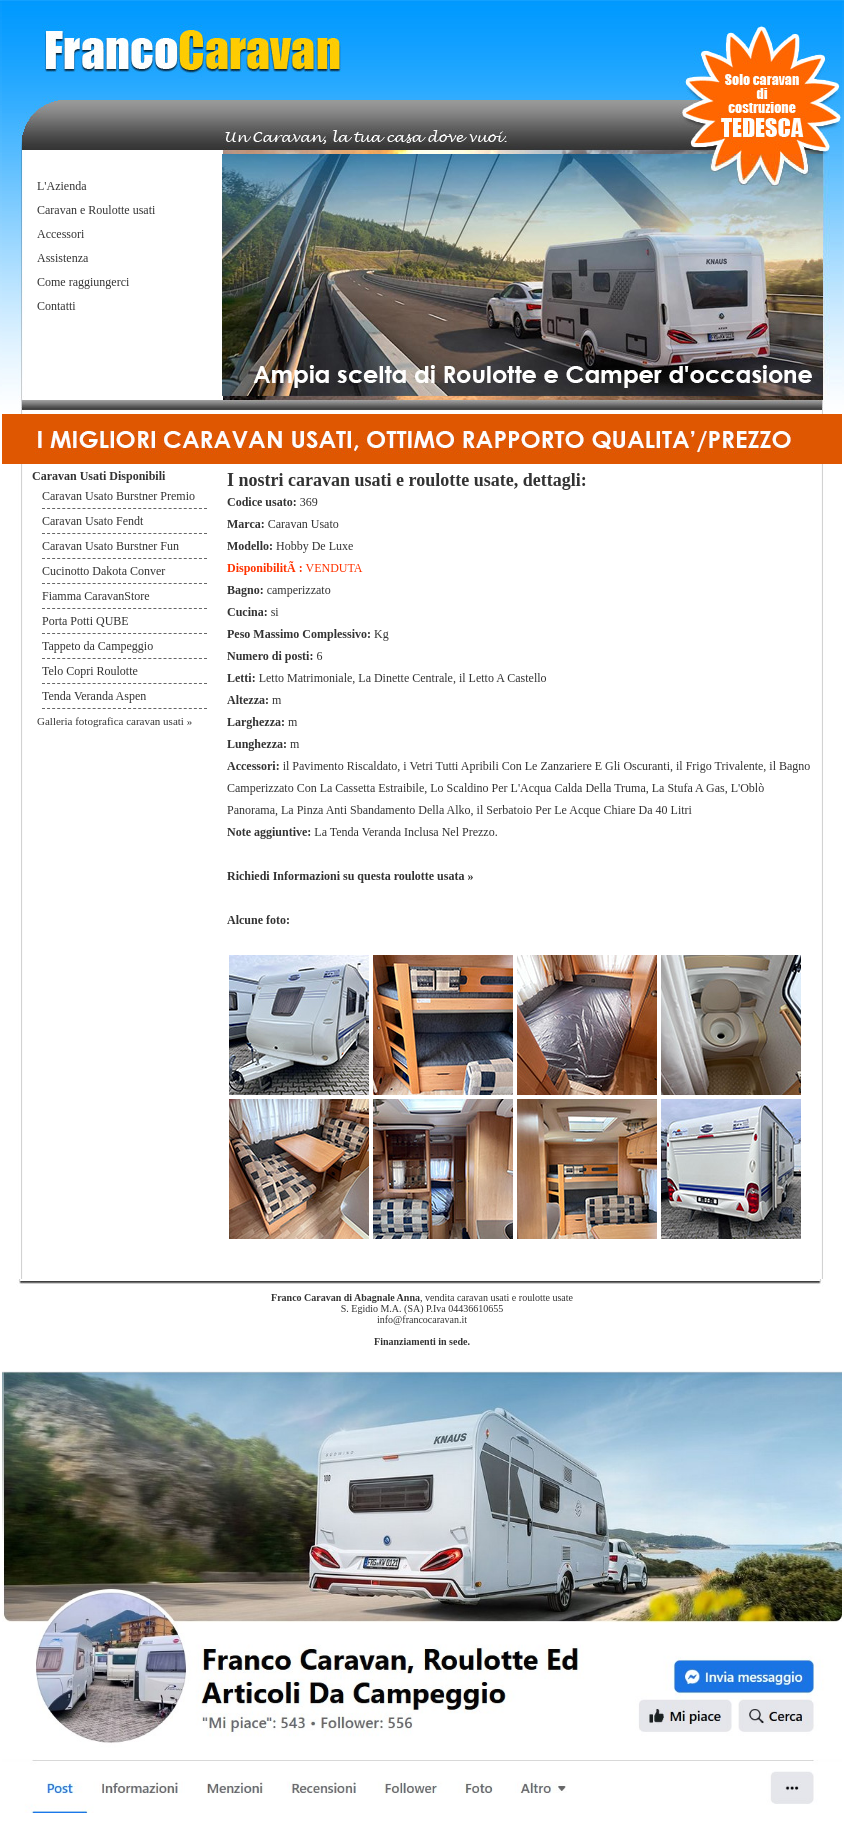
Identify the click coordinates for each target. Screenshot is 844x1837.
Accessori (60, 234)
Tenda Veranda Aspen (94, 696)
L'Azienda (61, 186)
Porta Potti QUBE (85, 621)
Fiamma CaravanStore (96, 596)
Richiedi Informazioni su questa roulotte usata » (350, 876)
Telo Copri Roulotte (91, 671)
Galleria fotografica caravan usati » (114, 721)
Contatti (56, 306)
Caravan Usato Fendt (92, 521)
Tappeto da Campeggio (97, 646)
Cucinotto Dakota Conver (103, 571)
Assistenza (62, 258)
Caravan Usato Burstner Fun (110, 546)
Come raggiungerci (83, 282)
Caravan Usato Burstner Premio (118, 496)
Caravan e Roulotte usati (96, 210)
